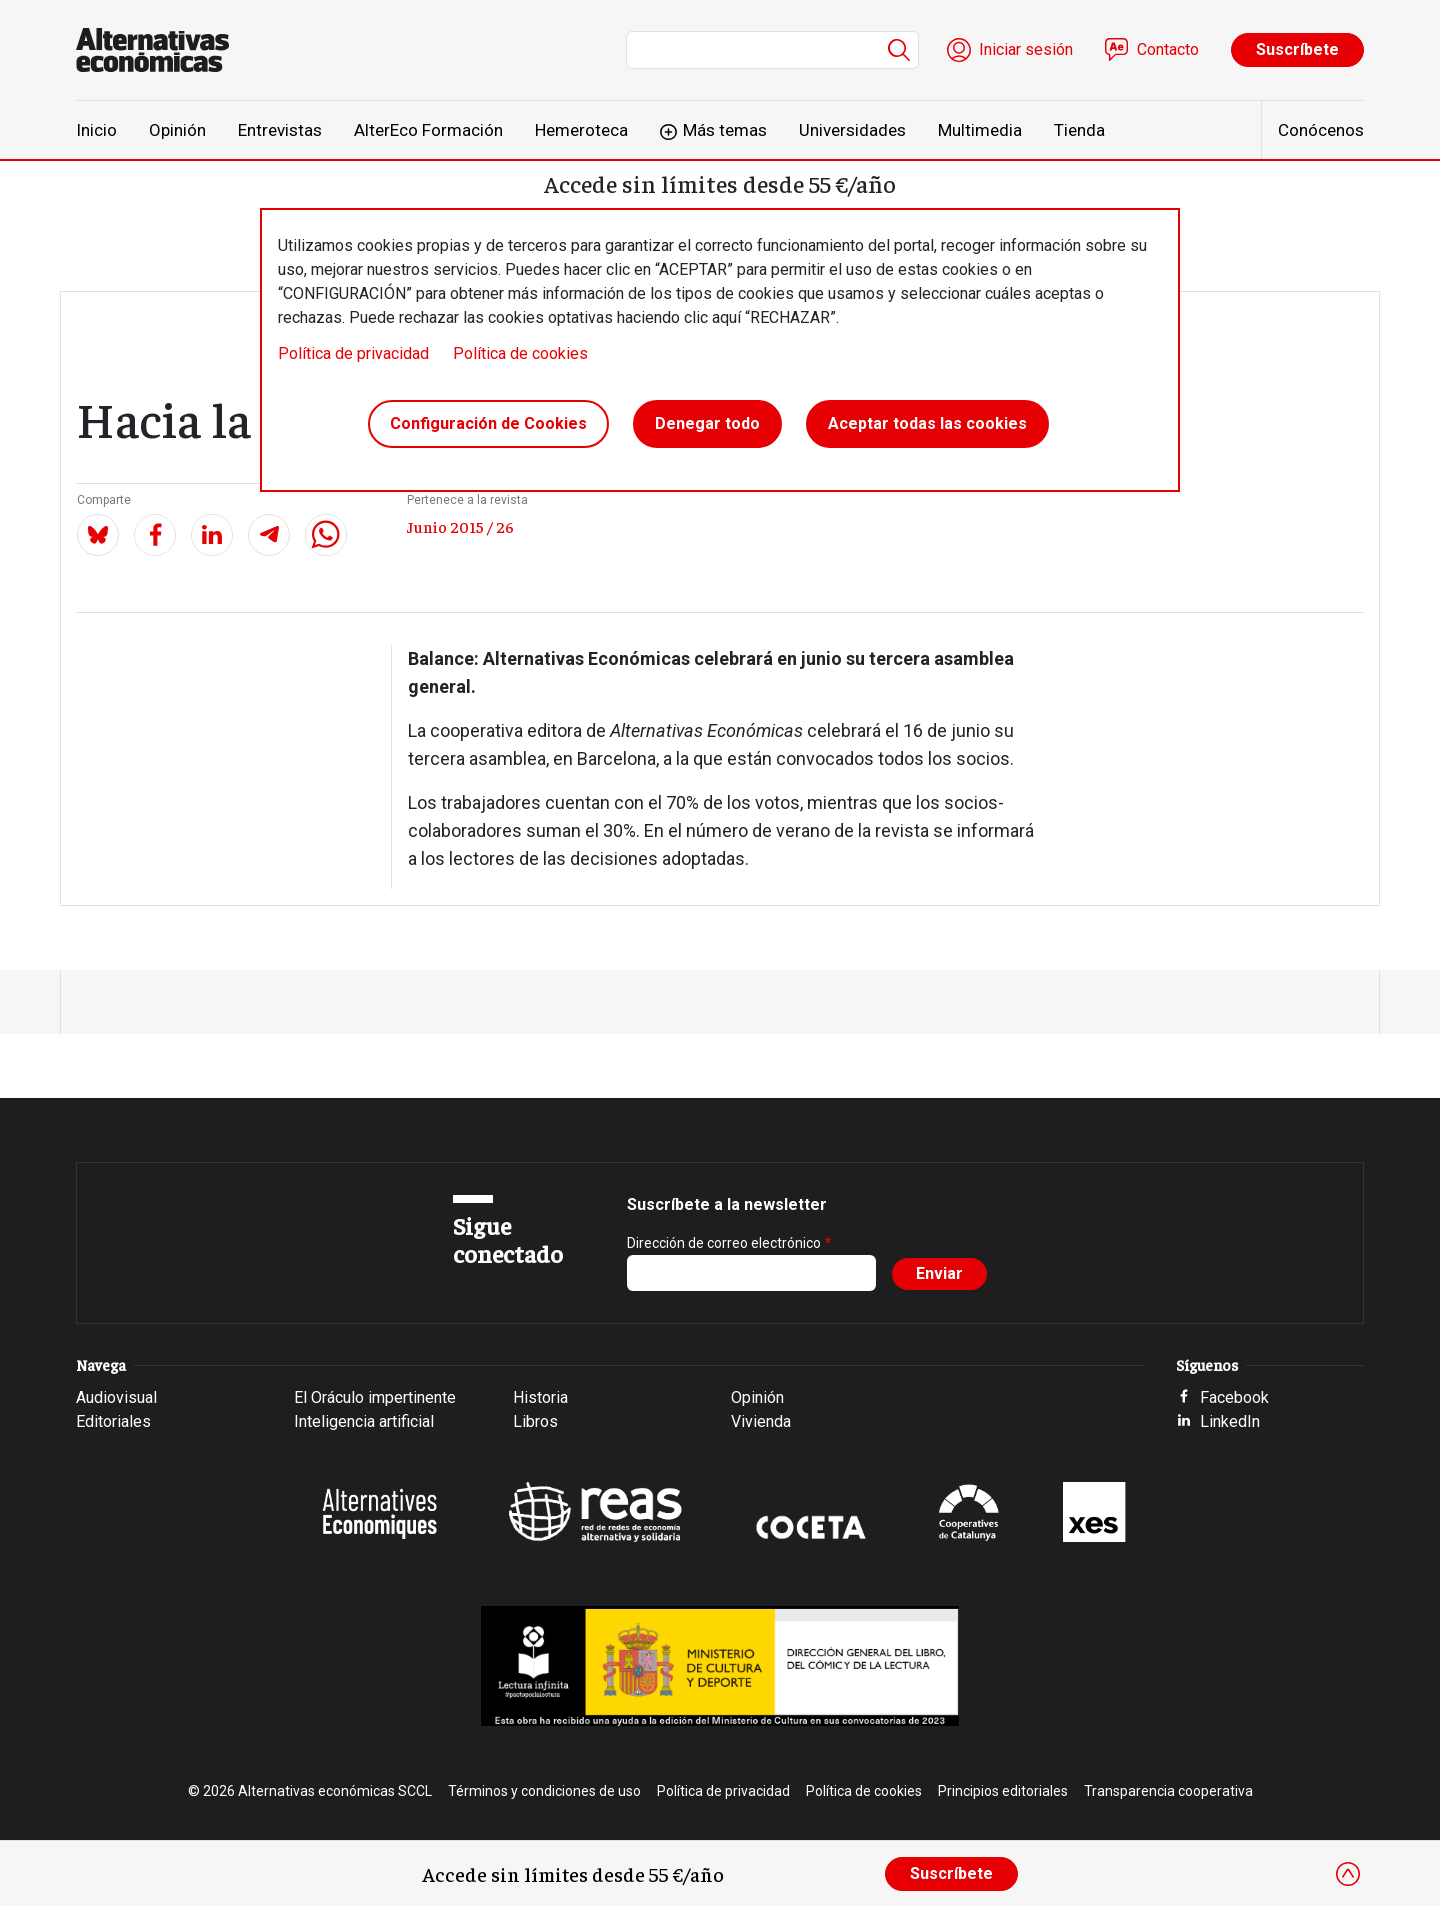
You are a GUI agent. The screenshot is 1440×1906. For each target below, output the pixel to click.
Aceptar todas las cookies (927, 423)
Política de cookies (520, 353)
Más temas (725, 130)
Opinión (177, 130)
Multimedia (980, 130)
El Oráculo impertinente (375, 1397)
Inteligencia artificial (364, 1421)
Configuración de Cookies (488, 423)
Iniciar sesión (1026, 49)
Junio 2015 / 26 (460, 526)
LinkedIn (1230, 1421)
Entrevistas (280, 130)
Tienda (1079, 130)
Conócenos (1321, 130)
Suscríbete (1297, 49)
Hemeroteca (581, 130)
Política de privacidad (353, 353)
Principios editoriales (1003, 1791)
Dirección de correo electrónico (724, 1243)
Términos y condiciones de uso (544, 1791)
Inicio (96, 130)
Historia (540, 1397)
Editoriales (113, 1421)
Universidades (852, 130)
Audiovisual (116, 1397)
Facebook (1234, 1397)
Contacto (1168, 49)
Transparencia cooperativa (1168, 1791)
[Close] (1348, 1874)
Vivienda (761, 1421)
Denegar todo (707, 423)
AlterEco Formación (428, 130)
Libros (535, 1421)
